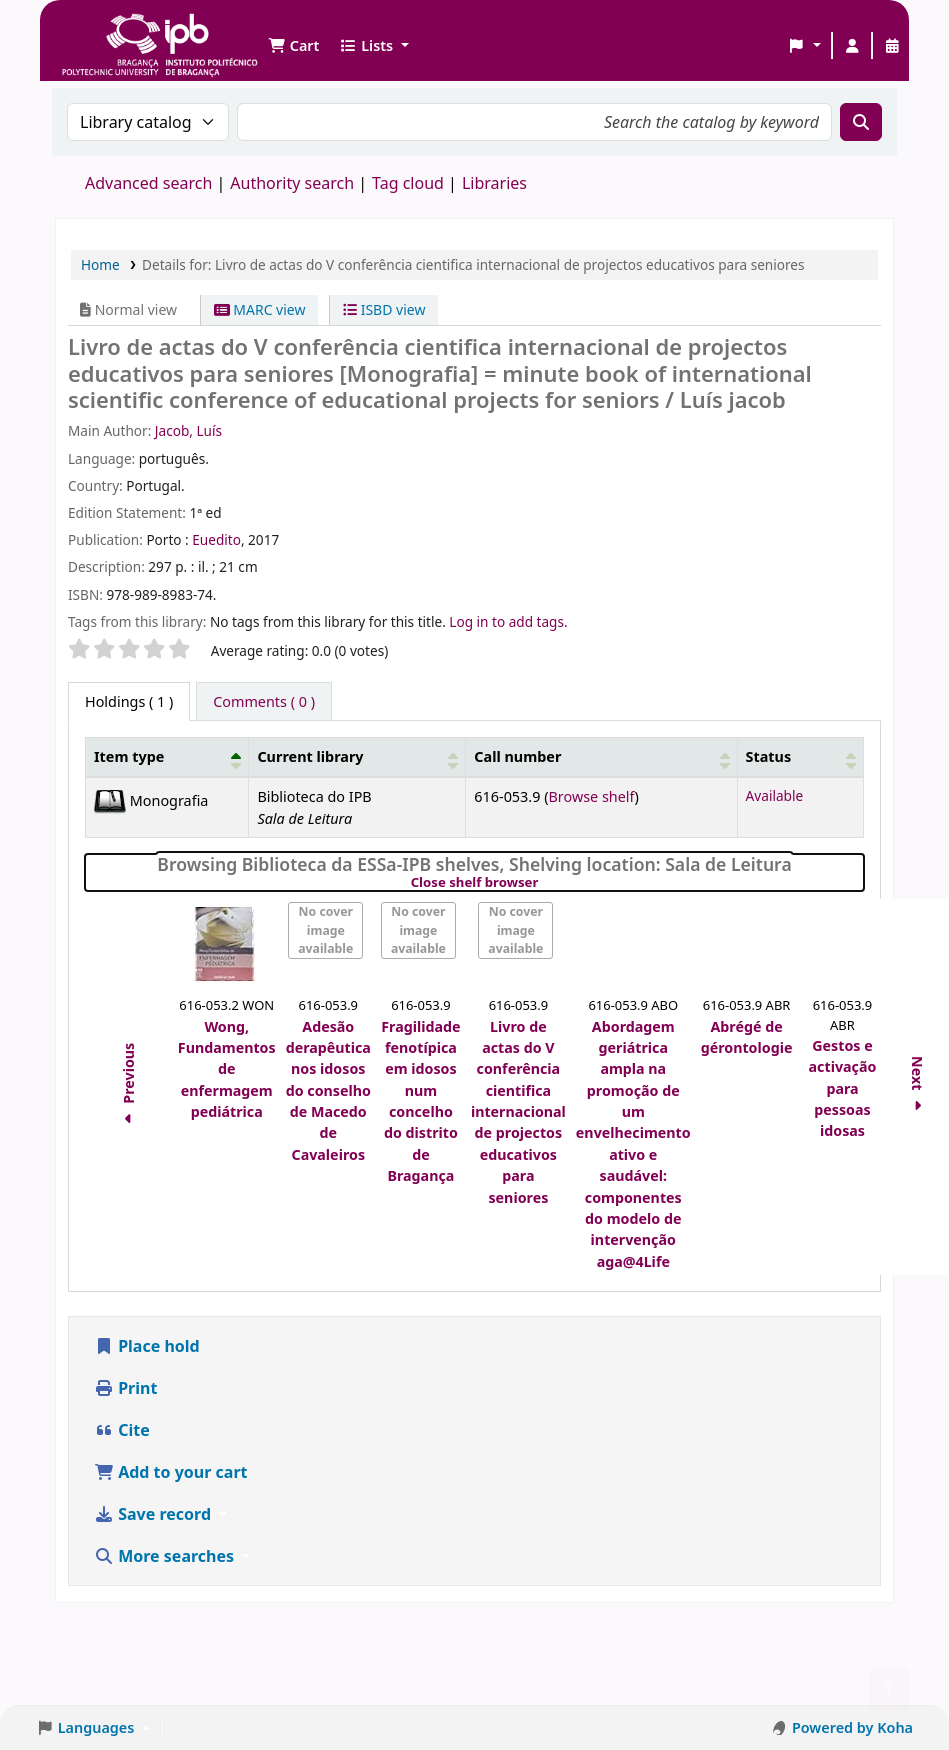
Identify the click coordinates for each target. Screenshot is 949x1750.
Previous (128, 1087)
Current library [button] (310, 756)
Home (100, 264)
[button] (293, 46)
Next (918, 1086)
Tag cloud (408, 183)
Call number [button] (517, 756)
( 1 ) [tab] (129, 701)
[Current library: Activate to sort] (357, 757)
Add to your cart (171, 1472)
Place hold (147, 1346)
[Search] (861, 122)
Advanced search (148, 183)
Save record (154, 1514)
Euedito (216, 539)
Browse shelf (591, 796)
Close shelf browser (543, 883)
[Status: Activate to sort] (800, 757)
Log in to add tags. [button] (508, 621)
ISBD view (384, 309)
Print (125, 1388)
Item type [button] (129, 756)
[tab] (264, 702)
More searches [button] (166, 1556)
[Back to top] (889, 1688)
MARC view (260, 309)
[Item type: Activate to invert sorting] (167, 757)
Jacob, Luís (188, 430)
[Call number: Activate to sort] (601, 757)
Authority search (292, 183)
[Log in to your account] (852, 46)
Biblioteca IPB (110, 30)
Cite (122, 1430)
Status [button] (769, 756)
